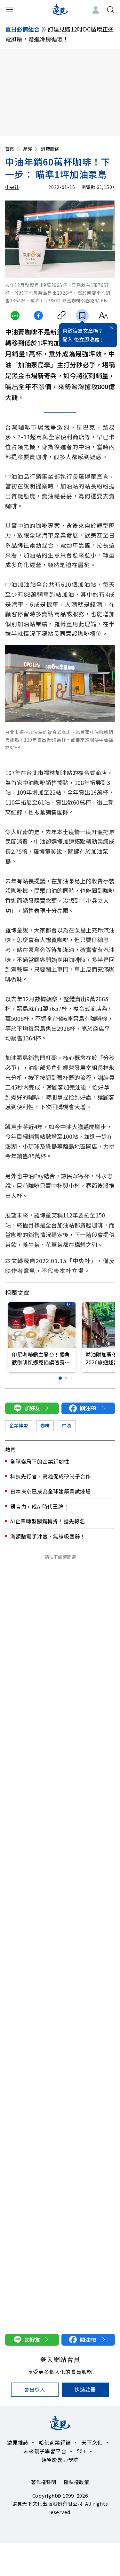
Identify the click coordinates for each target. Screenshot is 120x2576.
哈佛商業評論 (55, 2442)
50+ (81, 2451)
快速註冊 (85, 2389)
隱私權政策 (76, 2482)
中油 (66, 1425)
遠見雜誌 (17, 2442)
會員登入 (34, 2389)
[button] (60, 1378)
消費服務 (50, 149)
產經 (31, 149)
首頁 (13, 149)
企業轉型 (18, 1425)
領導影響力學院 (60, 2460)
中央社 (12, 187)
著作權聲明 (43, 2482)
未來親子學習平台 (44, 2451)
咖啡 (45, 1425)
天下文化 (92, 2442)
